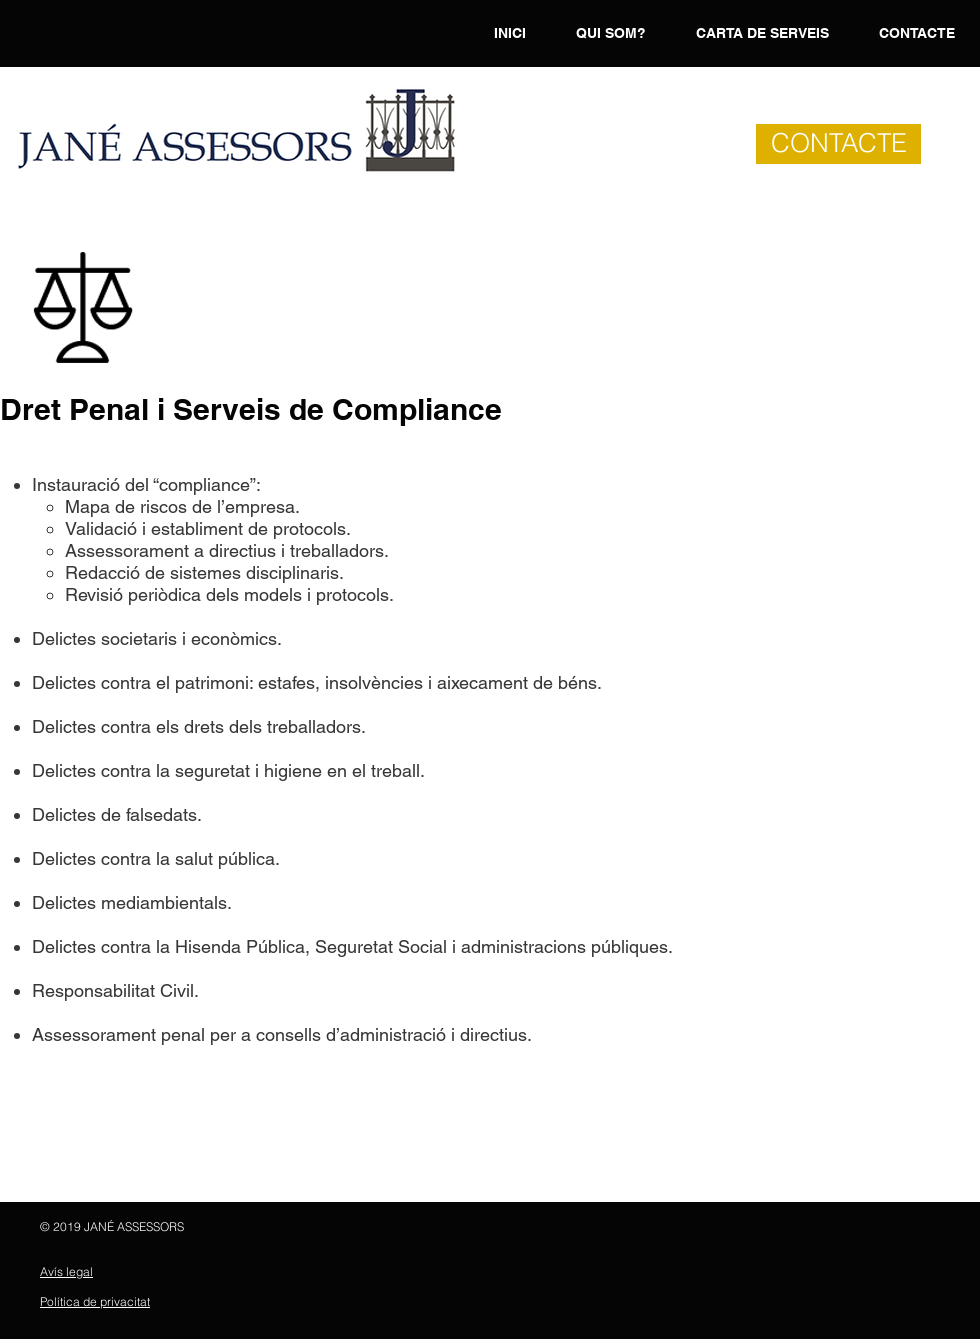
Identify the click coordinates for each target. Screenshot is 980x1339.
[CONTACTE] (838, 144)
